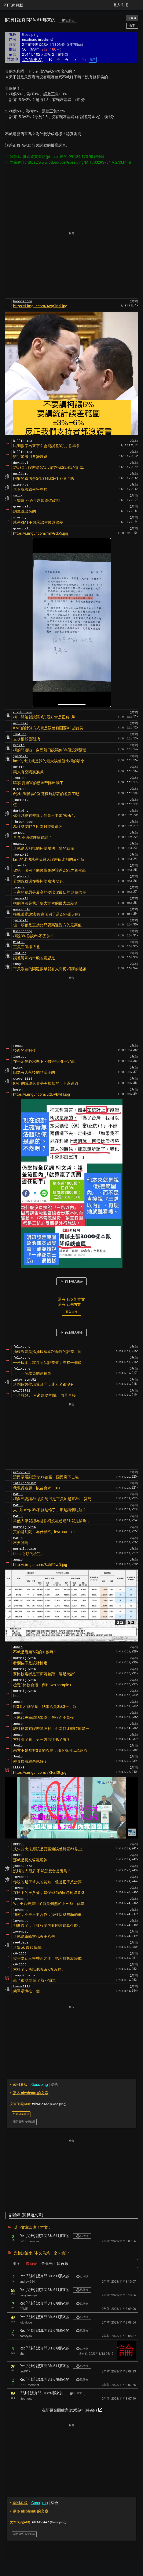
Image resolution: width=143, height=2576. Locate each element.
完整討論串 (23, 2253)
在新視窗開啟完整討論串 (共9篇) (72, 2409)
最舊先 (47, 2263)
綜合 (34, 2084)
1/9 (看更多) (32, 60)
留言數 (62, 2263)
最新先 (31, 2263)
